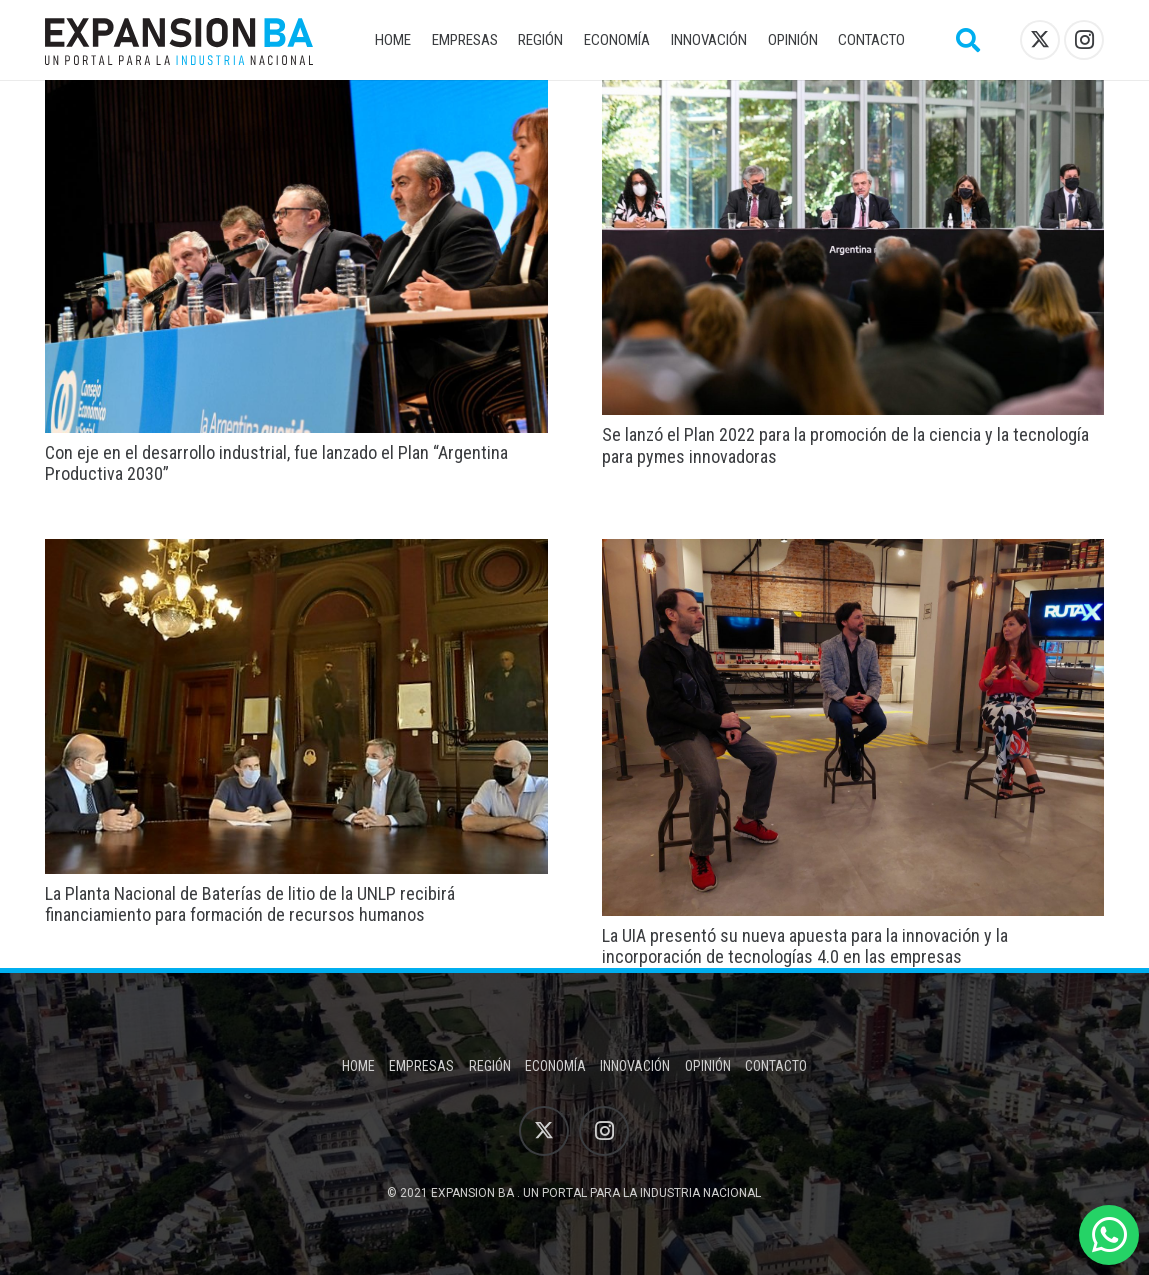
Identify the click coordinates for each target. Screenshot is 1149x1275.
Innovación (635, 1066)
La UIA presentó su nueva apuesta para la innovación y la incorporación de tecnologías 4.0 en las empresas (805, 946)
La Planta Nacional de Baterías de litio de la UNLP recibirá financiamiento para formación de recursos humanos (250, 904)
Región (490, 1066)
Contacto (776, 1066)
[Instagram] (1084, 40)
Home (358, 1066)
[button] (968, 40)
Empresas (421, 1066)
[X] (1040, 40)
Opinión (708, 1066)
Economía (555, 1066)
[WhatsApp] (1109, 1235)
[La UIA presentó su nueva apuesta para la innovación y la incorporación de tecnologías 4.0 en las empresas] (853, 552)
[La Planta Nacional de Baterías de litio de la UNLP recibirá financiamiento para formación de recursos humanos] (296, 552)
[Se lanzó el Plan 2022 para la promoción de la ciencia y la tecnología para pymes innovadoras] (853, 93)
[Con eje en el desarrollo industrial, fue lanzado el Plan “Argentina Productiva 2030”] (296, 93)
